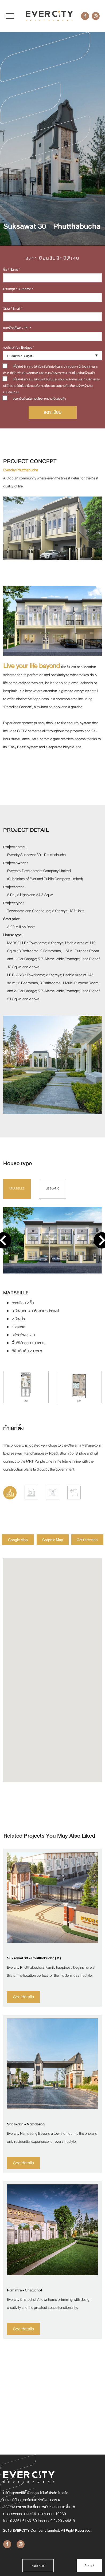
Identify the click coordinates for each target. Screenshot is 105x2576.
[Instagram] (96, 16)
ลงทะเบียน (52, 412)
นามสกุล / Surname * (18, 289)
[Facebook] (85, 16)
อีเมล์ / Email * (12, 309)
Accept (89, 2565)
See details (23, 1997)
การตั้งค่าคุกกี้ (38, 2565)
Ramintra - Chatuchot (24, 2290)
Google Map (18, 1540)
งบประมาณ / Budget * (18, 347)
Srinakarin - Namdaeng (26, 2124)
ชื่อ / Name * (11, 270)
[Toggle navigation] (9, 16)
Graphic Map (52, 1540)
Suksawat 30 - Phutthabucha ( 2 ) (34, 1958)
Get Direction (87, 1540)
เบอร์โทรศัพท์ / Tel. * (17, 328)
